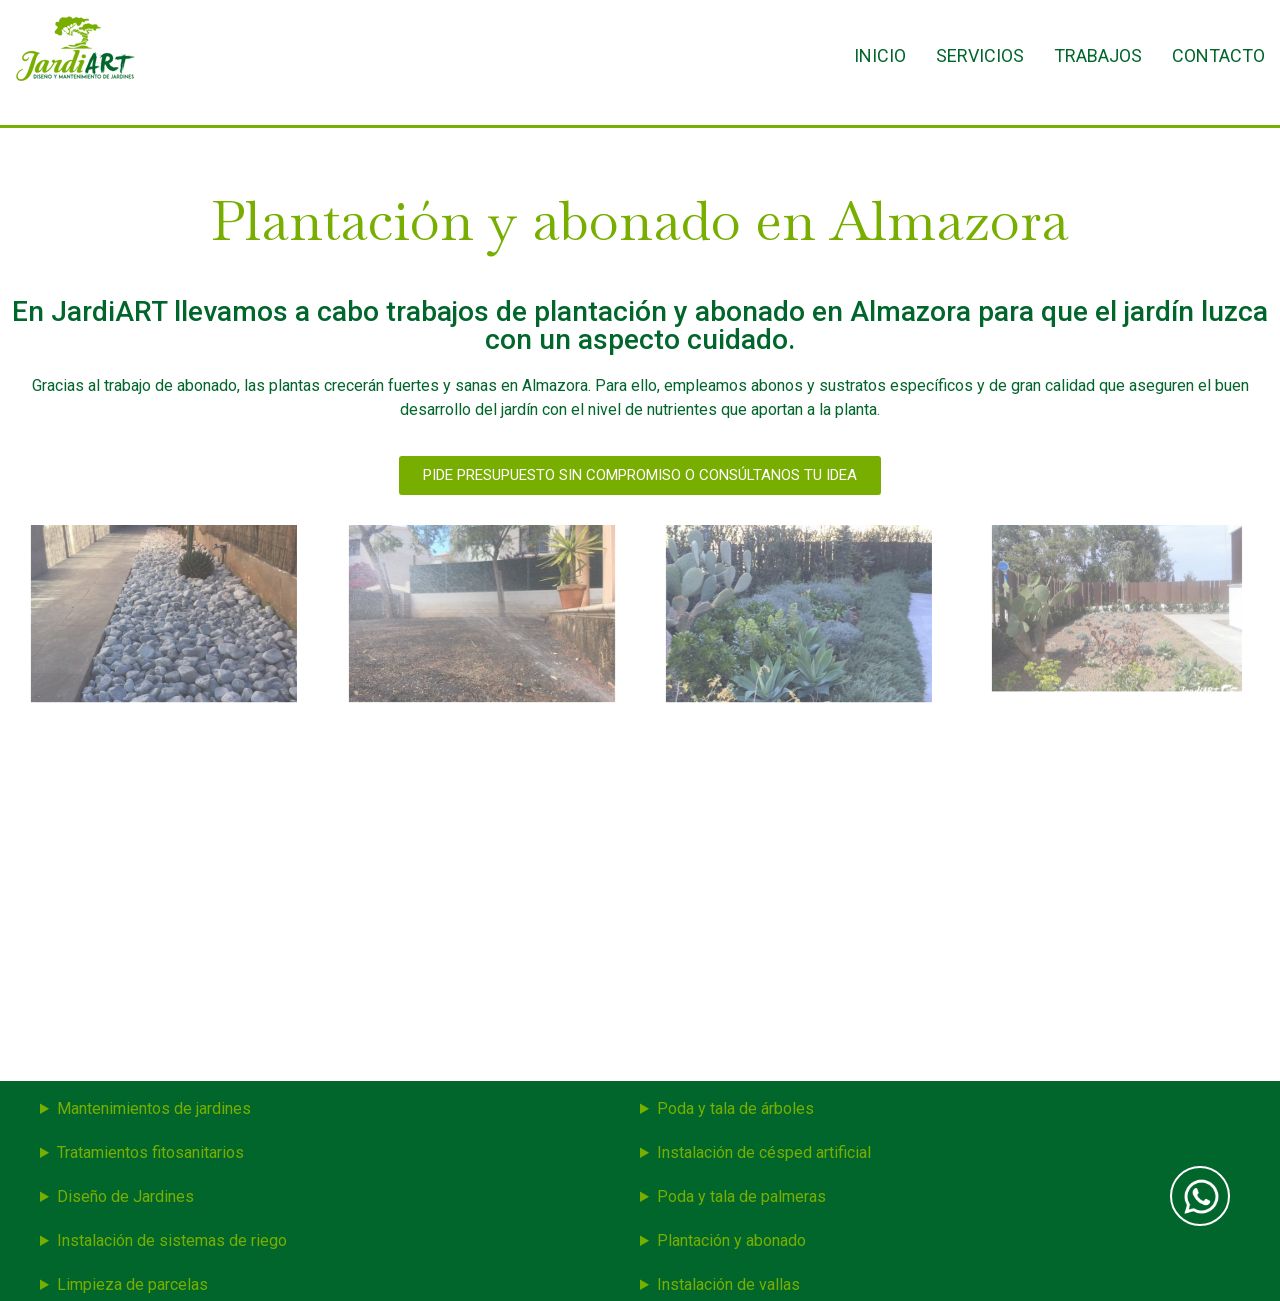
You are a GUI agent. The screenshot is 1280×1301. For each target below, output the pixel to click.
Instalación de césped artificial (764, 1152)
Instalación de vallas (728, 1284)
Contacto (1218, 55)
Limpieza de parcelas (132, 1284)
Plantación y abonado (731, 1240)
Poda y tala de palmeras (741, 1196)
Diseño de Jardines (125, 1196)
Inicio (880, 55)
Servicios (980, 55)
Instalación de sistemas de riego (172, 1240)
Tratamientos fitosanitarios (150, 1152)
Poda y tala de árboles (735, 1108)
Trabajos (1098, 55)
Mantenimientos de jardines (154, 1108)
